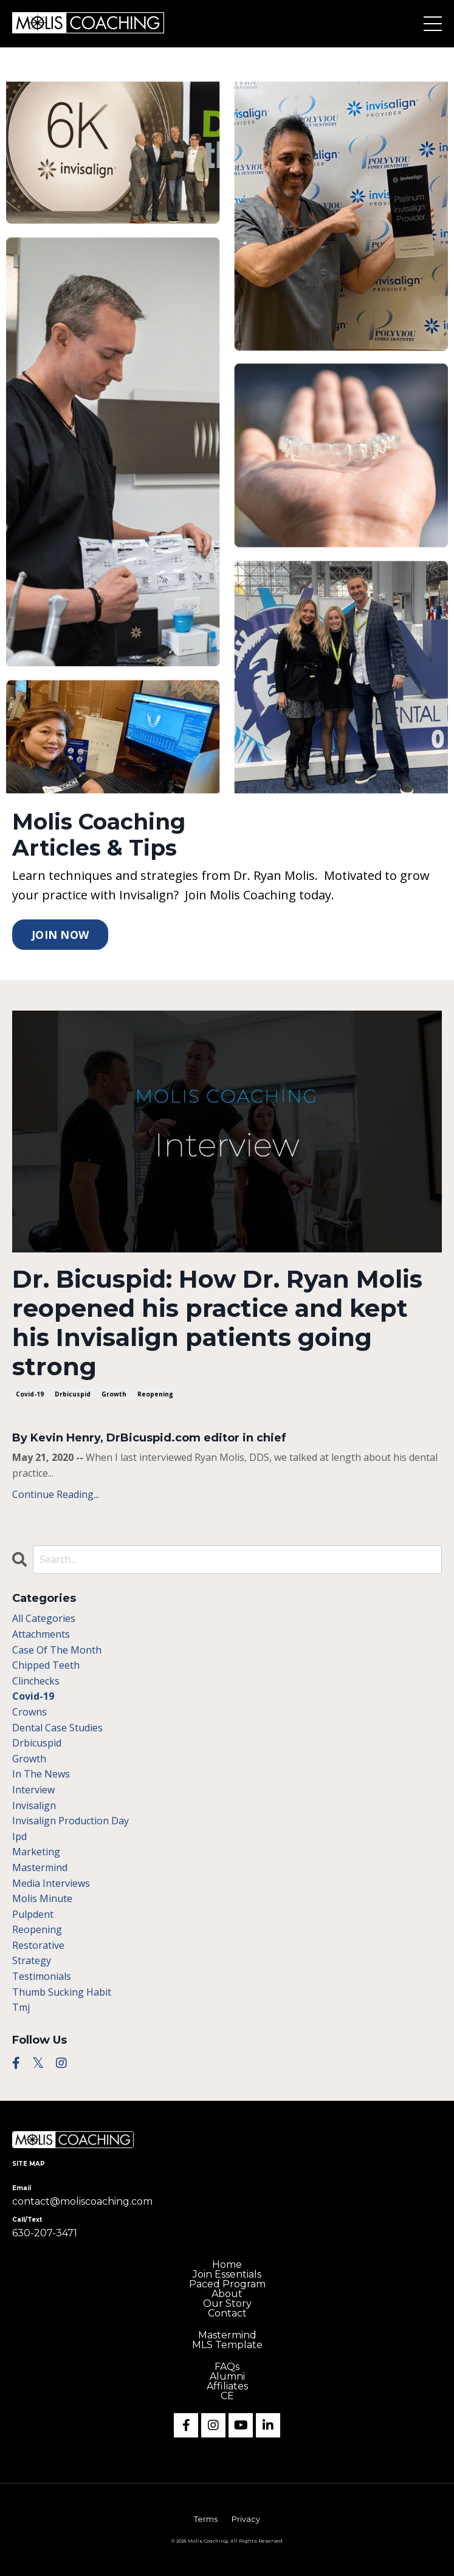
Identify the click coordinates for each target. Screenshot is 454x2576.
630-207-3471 (44, 2233)
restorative (38, 1945)
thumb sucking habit (61, 1992)
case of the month (56, 1650)
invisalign (34, 1805)
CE (227, 2396)
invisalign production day (70, 1820)
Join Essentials (227, 2274)
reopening (155, 1394)
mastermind (39, 1867)
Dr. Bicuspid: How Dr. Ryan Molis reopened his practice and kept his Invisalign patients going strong (217, 1323)
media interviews (51, 1883)
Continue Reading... (55, 1494)
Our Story (227, 2304)
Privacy (246, 2519)
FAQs (227, 2367)
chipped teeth (46, 1665)
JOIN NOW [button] (60, 934)
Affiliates (227, 2386)
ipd (19, 1836)
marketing (36, 1851)
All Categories (43, 1618)
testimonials (41, 1976)
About (227, 2294)
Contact (227, 2313)
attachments (41, 1634)
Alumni (227, 2377)
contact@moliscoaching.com (82, 2201)
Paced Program (227, 2284)
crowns (29, 1712)
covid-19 (30, 1394)
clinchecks (36, 1681)
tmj (21, 2007)
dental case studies (57, 1727)
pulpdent (32, 1914)
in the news (41, 1774)
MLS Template (227, 2345)
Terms (206, 2519)
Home (227, 2265)
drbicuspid (73, 1394)
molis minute (42, 1898)
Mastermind (227, 2335)
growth (113, 1394)
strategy (31, 1960)
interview (33, 1789)
